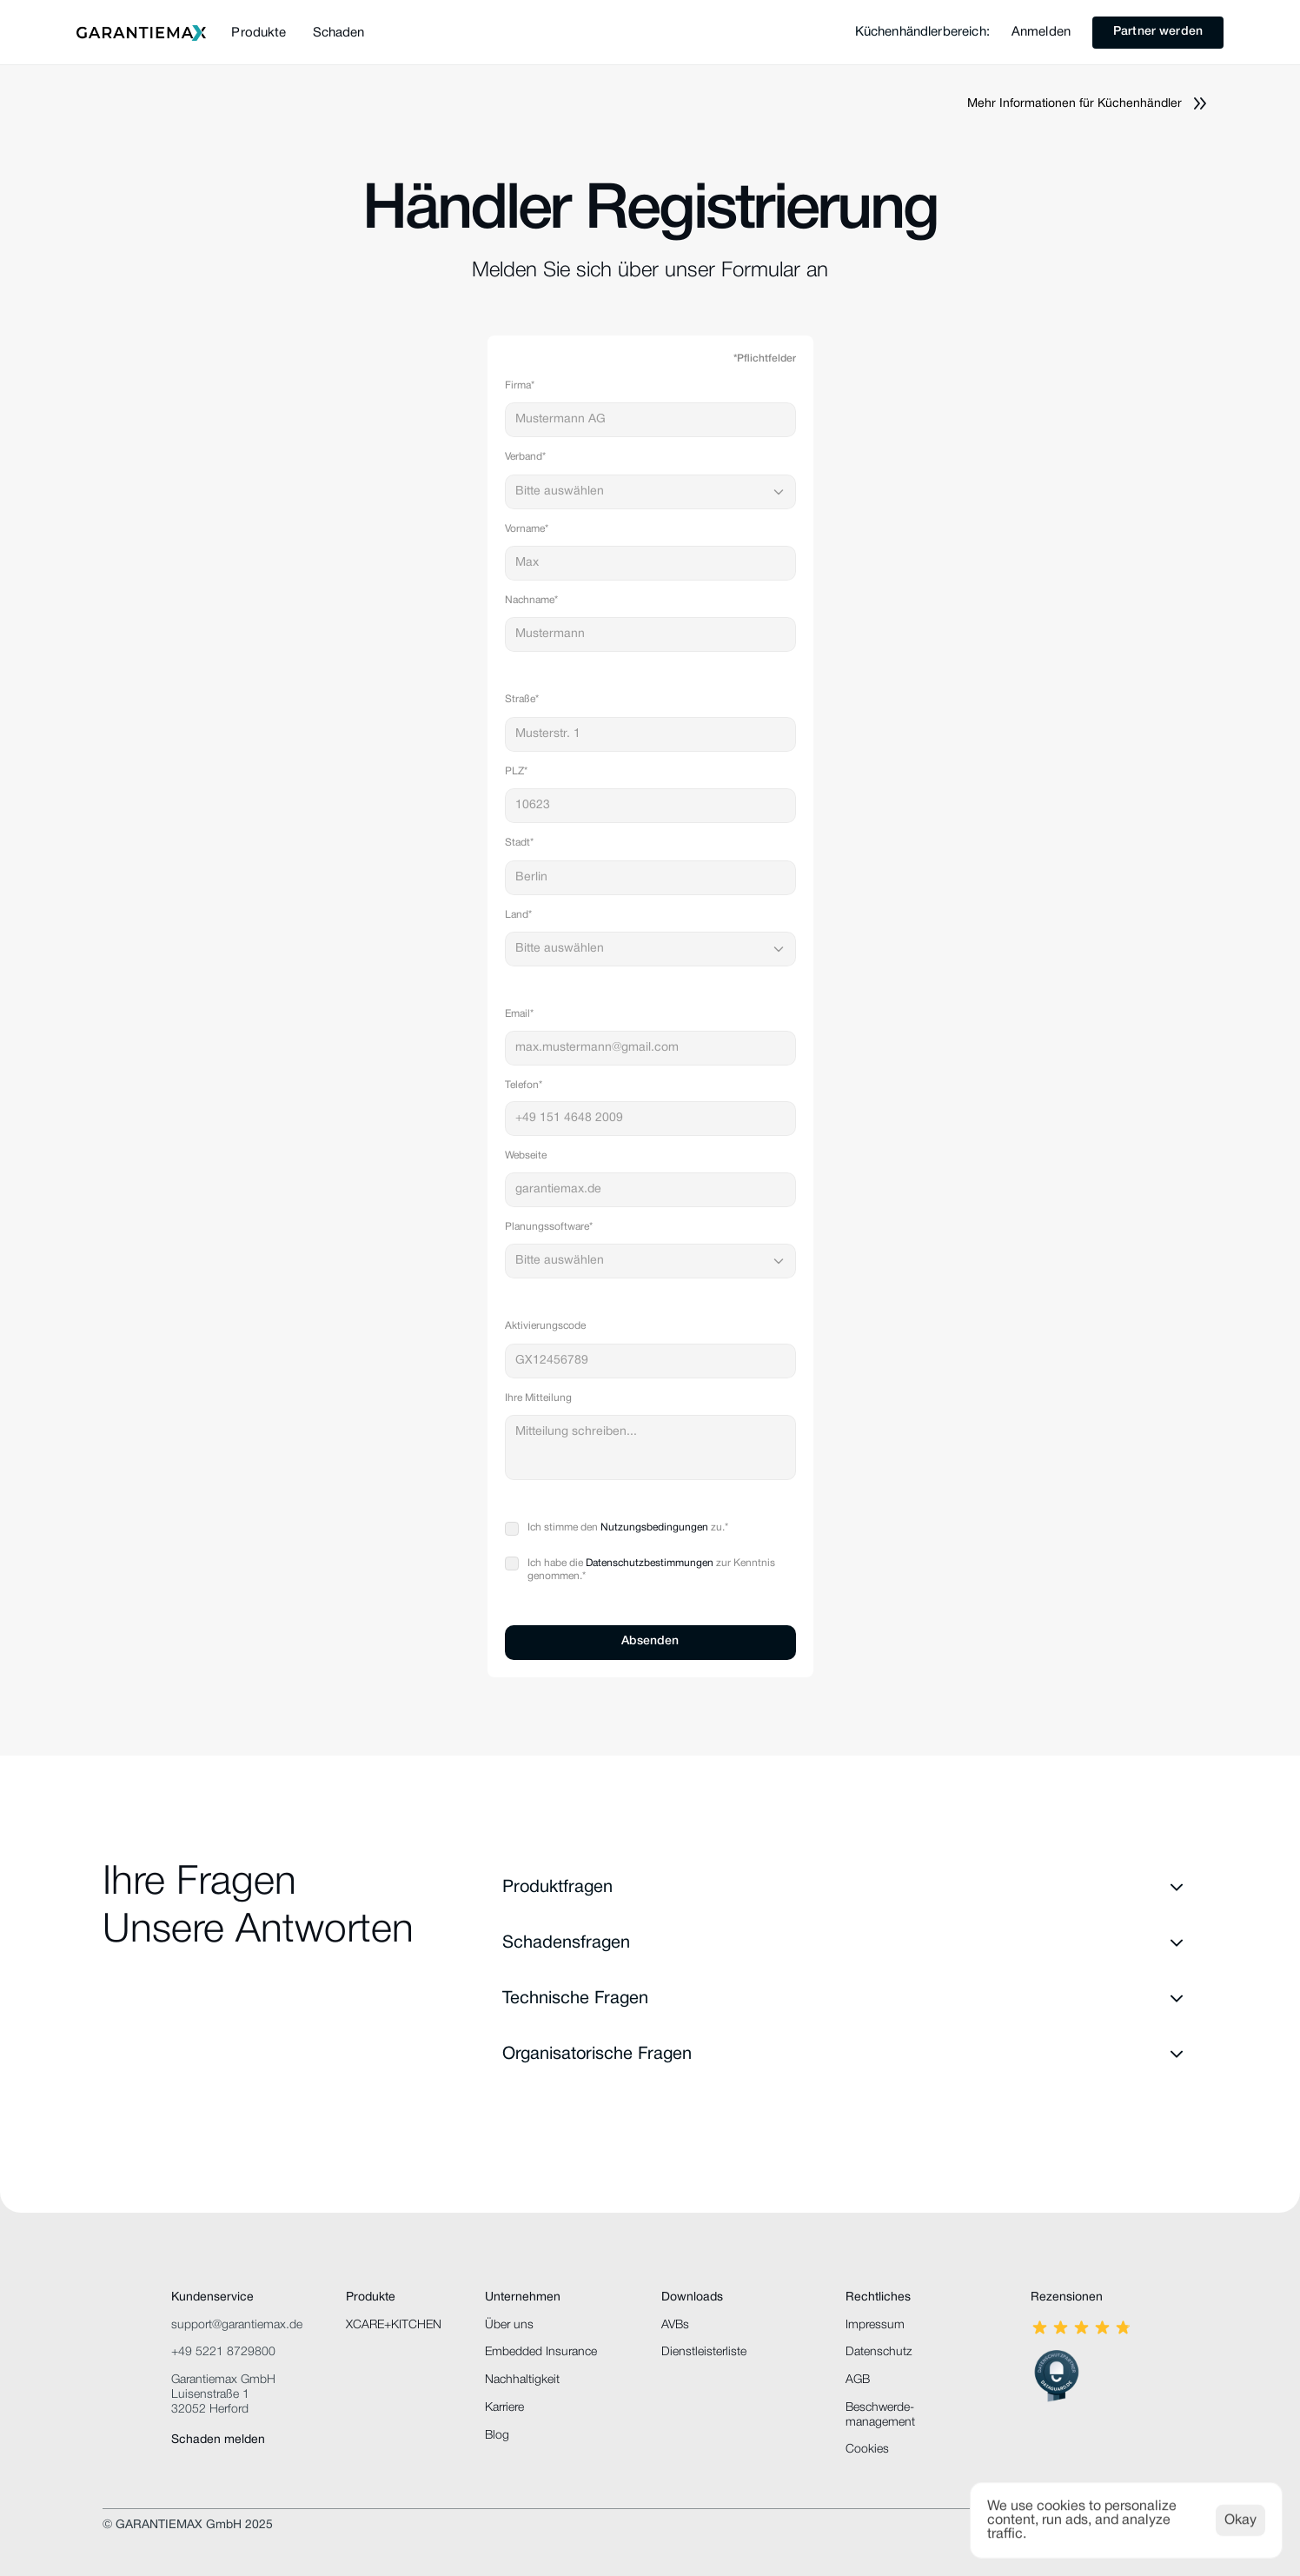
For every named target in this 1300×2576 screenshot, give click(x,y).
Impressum (875, 2325)
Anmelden (1041, 32)
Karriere (504, 2407)
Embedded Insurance (541, 2352)
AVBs (675, 2325)
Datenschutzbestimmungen (649, 1563)
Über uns (509, 2325)
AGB (858, 2380)
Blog (497, 2435)
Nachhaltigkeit (522, 2380)
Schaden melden (218, 2440)
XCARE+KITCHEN (393, 2325)
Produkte (258, 33)
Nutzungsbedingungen (654, 1527)
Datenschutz (879, 2352)
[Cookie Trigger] (867, 2450)
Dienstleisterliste (703, 2352)
